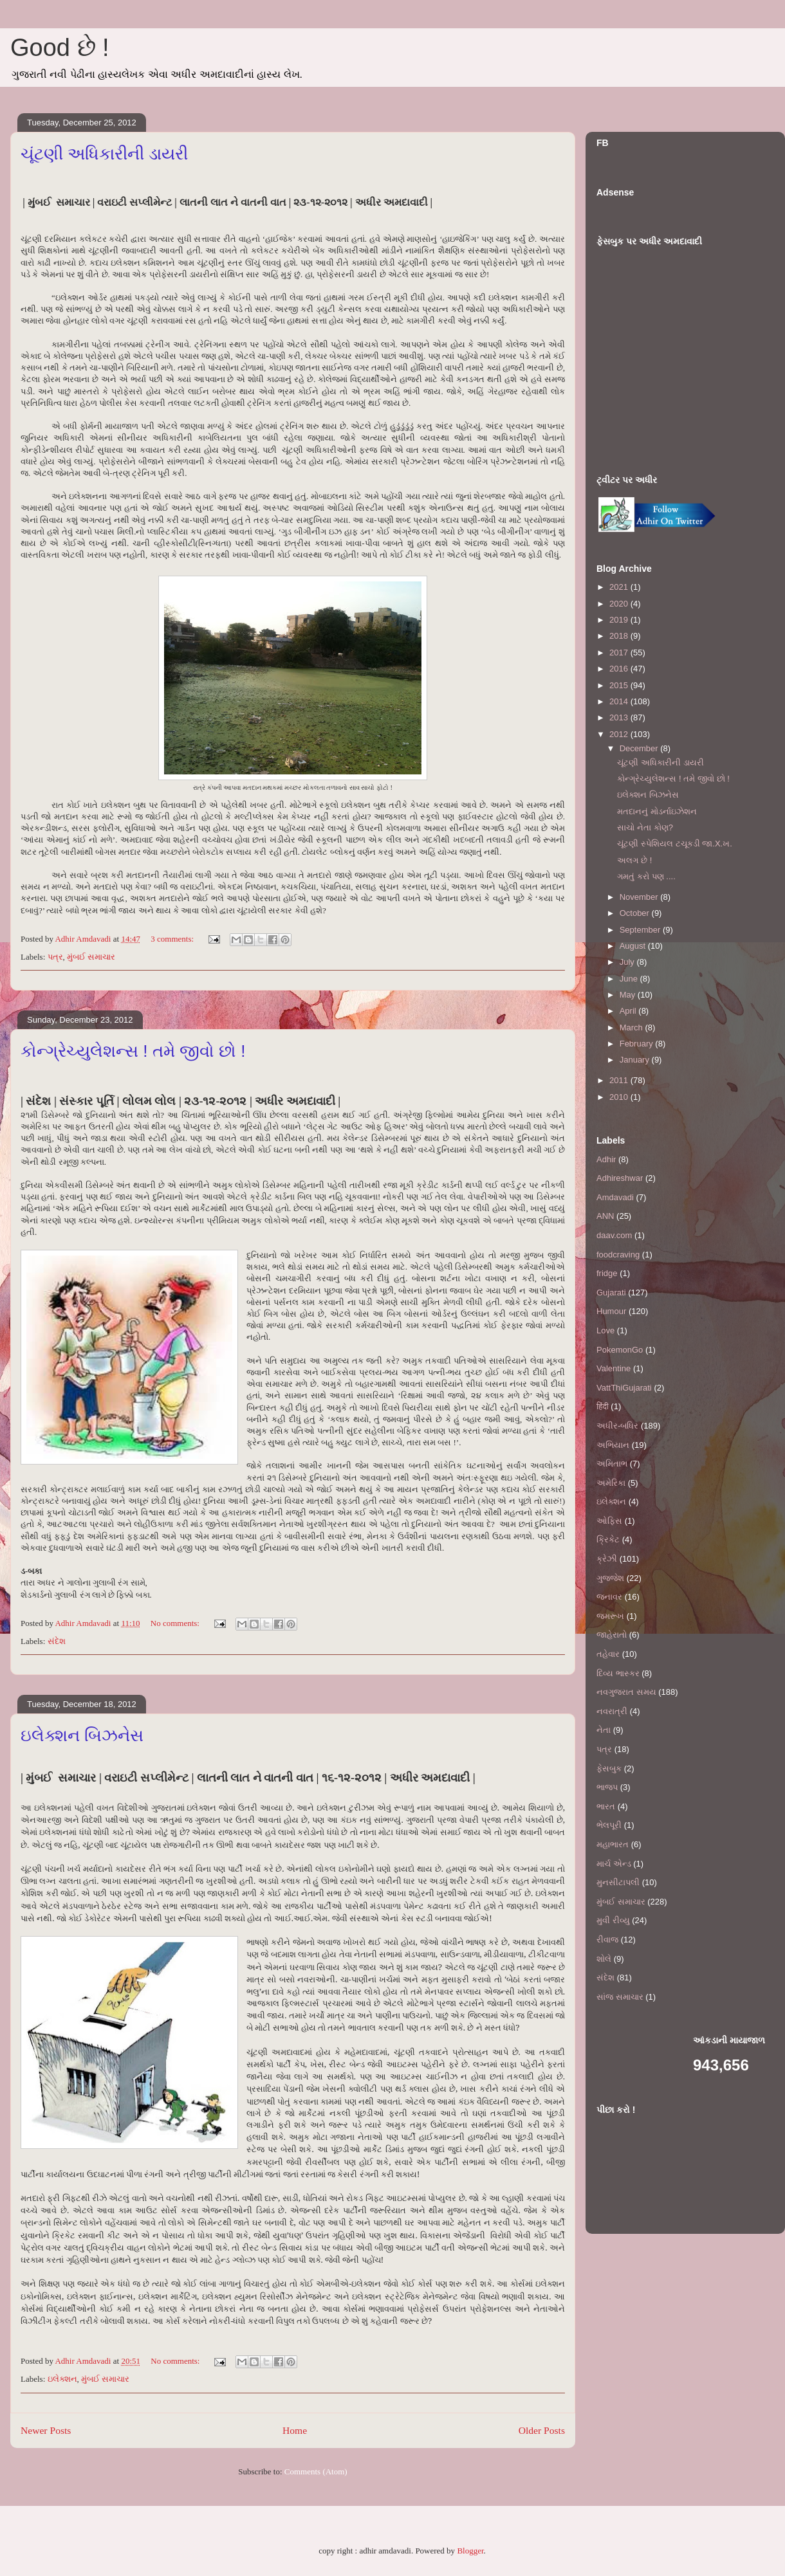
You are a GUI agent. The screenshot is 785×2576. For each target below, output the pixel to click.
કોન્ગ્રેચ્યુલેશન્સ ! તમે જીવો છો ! (133, 1051)
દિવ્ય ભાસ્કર (618, 1673)
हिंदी (602, 1406)
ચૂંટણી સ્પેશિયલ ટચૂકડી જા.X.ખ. (674, 843)
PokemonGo (619, 1350)
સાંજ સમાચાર (619, 1997)
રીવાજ (607, 1939)
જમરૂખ (610, 1616)
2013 (620, 717)
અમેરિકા (610, 1483)
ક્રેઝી (606, 1559)
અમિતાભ (611, 1463)
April (629, 1011)
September (641, 930)
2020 (620, 603)
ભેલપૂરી (609, 1825)
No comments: (176, 1623)
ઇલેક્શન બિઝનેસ (82, 1735)
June (630, 978)
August (634, 946)
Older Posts (542, 2430)
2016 (620, 668)
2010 (620, 1097)
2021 (620, 587)
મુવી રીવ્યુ (613, 1920)
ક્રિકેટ (608, 1539)
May (629, 995)
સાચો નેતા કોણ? (644, 827)
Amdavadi (615, 1197)
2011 (620, 1080)
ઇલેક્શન (62, 2379)
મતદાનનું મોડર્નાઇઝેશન (657, 811)
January (636, 1059)
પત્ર (55, 957)
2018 (620, 636)
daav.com (614, 1235)
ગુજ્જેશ (610, 1578)
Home (294, 2430)
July (628, 962)
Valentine (613, 1368)
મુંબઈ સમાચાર (91, 957)
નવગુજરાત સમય (626, 1692)
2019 (620, 620)
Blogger (470, 2550)
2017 (620, 652)
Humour (611, 1311)
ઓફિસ (609, 1521)
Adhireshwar (619, 1178)
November (640, 897)
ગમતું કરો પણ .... (646, 876)
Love (605, 1330)
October (636, 913)
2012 (620, 734)
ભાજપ (607, 1787)
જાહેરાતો (611, 1635)
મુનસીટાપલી (618, 1882)
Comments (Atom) (315, 2471)
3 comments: (173, 939)
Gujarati (611, 1292)
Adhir (606, 1159)
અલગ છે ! (634, 860)
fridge (607, 1273)
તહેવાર (608, 1654)
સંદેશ (57, 1641)
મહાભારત (612, 1844)
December (640, 748)
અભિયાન (612, 1445)
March (632, 1027)
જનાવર (609, 1597)
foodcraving (618, 1254)
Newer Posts (46, 2430)
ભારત (605, 1806)
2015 (620, 685)
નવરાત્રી (611, 1711)
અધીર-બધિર (617, 1425)
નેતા (603, 1730)
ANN (605, 1216)
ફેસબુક (609, 1768)
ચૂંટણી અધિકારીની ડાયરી (104, 153)
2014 (620, 701)
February (638, 1043)
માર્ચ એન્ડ (613, 1863)
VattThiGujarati (624, 1388)
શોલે (603, 1959)
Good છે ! (59, 47)
